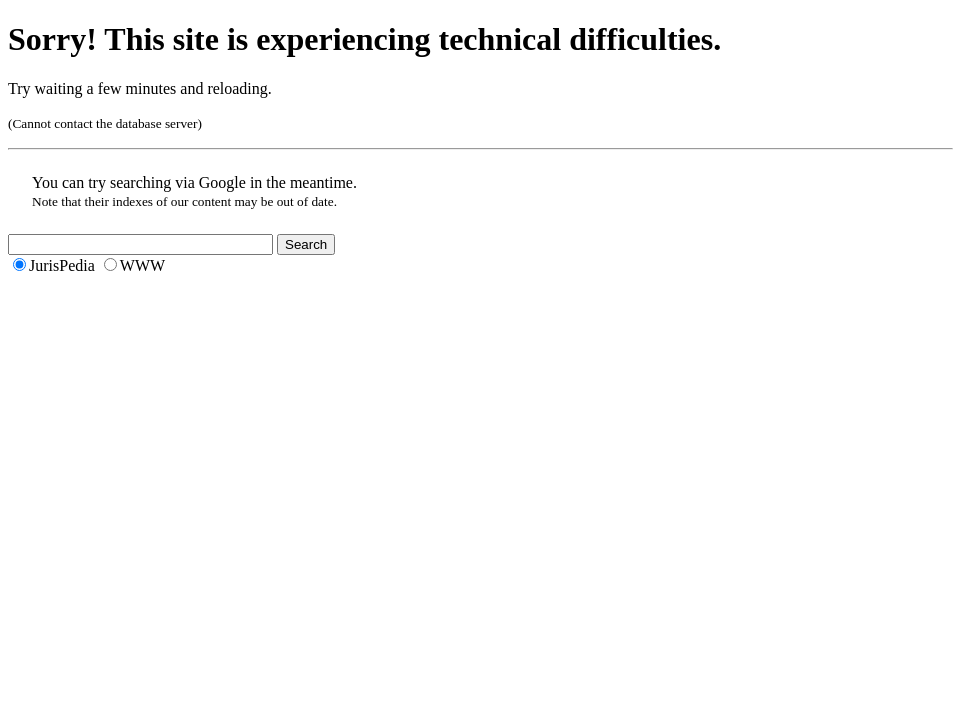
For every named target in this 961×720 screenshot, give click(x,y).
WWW (142, 265)
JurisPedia (62, 265)
